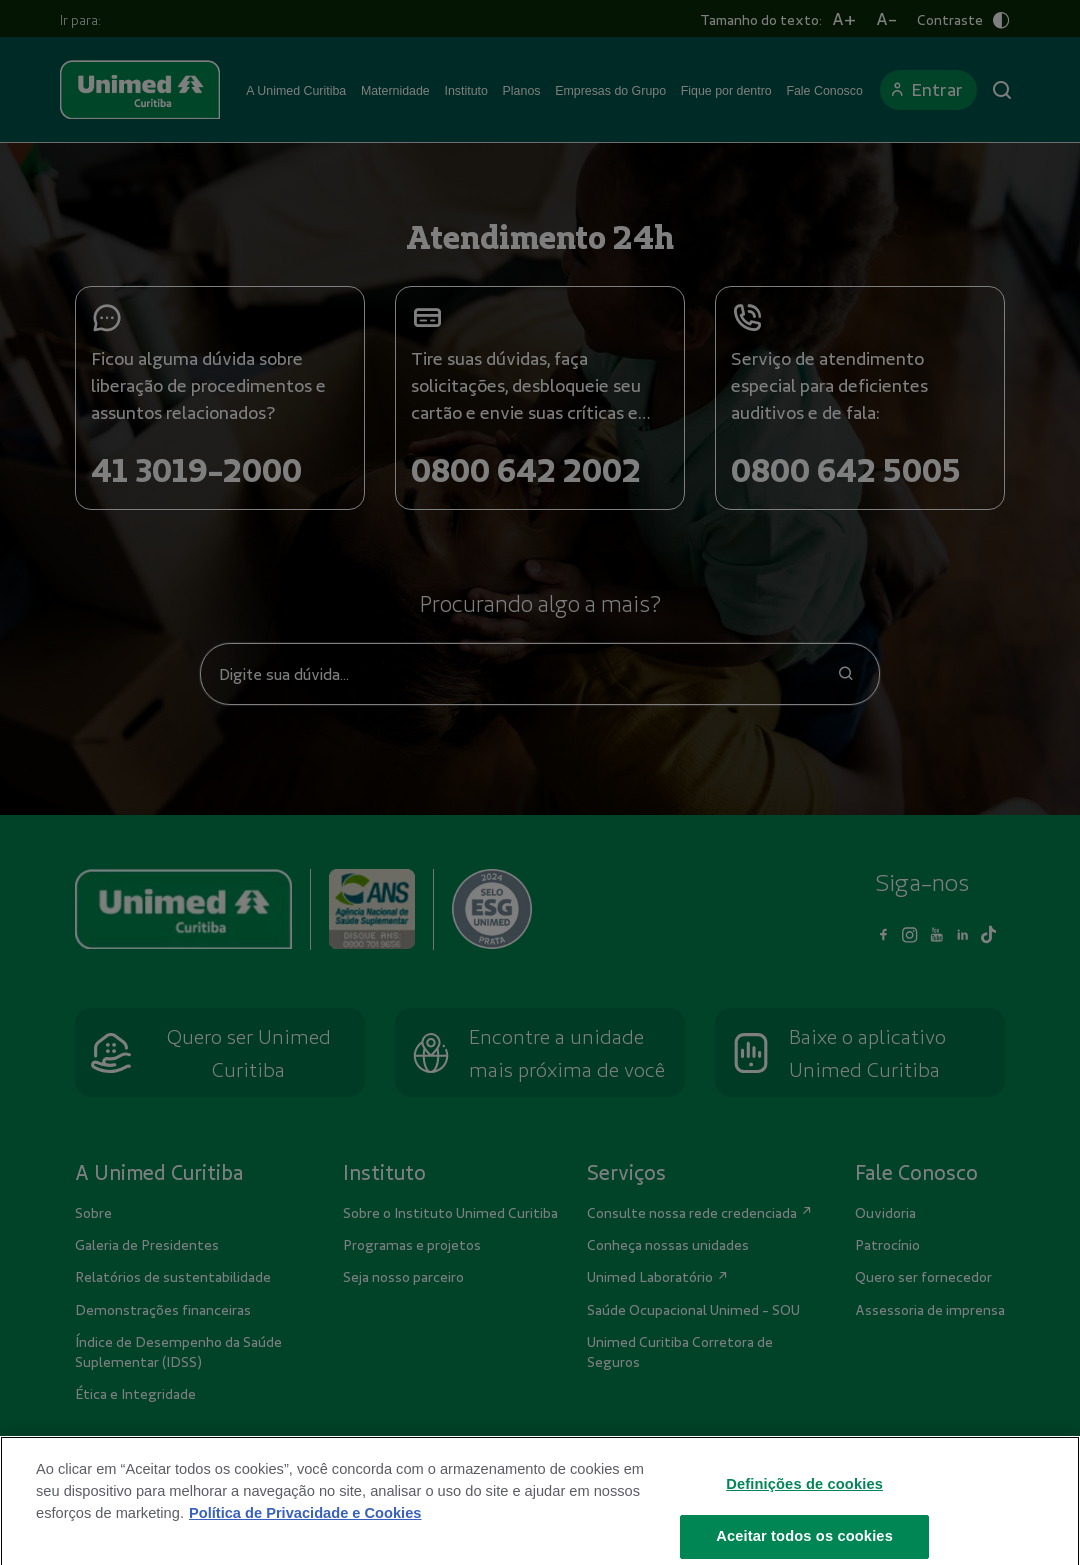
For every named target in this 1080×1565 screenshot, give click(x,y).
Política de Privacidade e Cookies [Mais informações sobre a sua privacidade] (305, 1528)
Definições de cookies (804, 1499)
